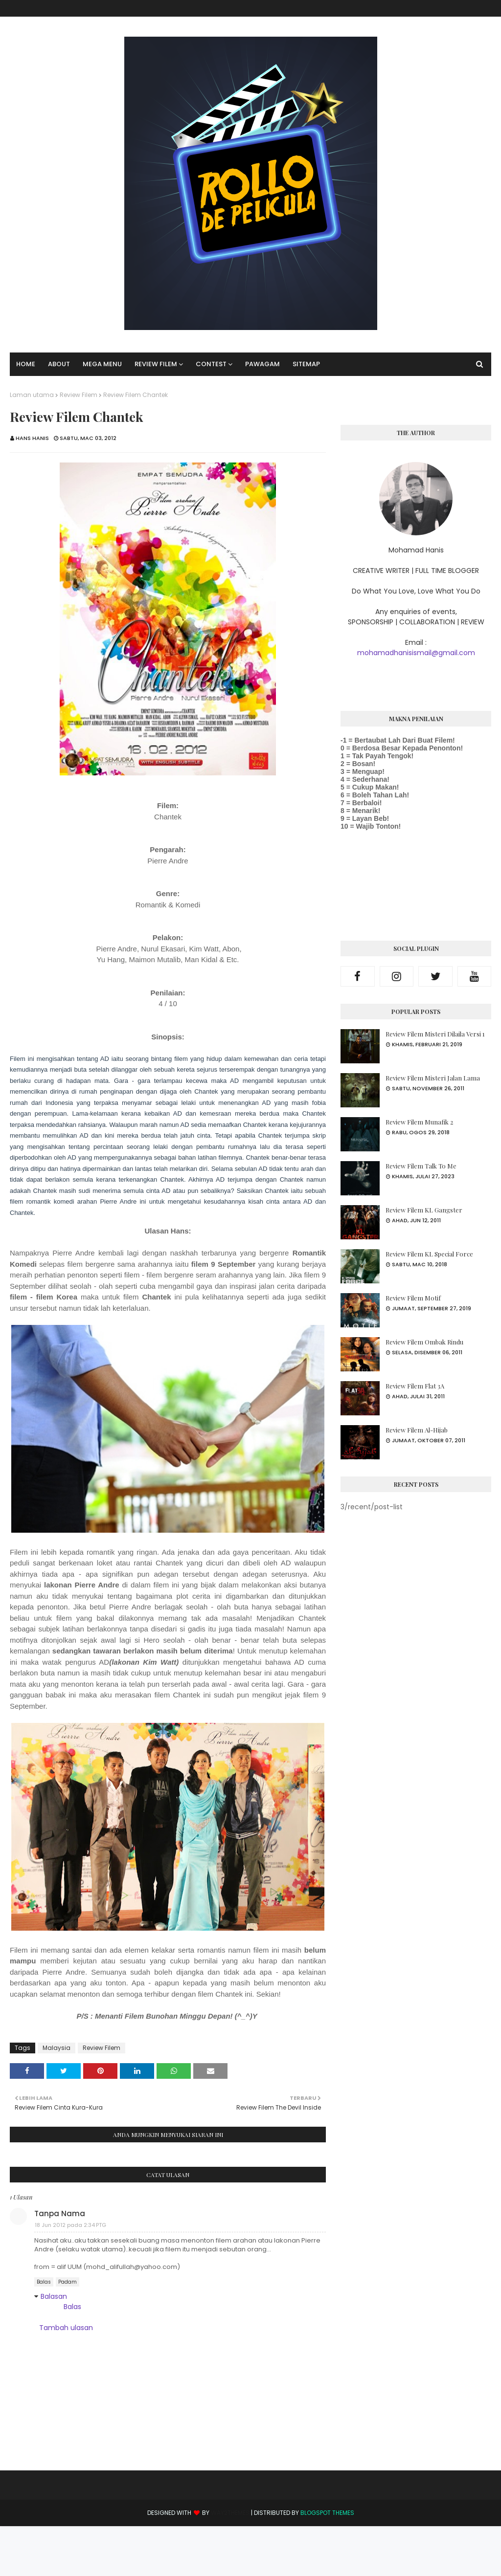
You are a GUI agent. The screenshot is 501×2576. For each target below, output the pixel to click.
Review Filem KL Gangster (424, 1210)
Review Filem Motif (413, 1298)
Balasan (54, 2296)
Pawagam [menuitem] (262, 364)
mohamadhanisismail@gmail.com (416, 653)
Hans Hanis (32, 438)
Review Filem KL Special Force (429, 1254)
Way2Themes (230, 2513)
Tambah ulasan (66, 2328)
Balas (44, 2282)
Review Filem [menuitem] (156, 364)
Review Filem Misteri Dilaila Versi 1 (435, 1034)
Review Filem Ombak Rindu (424, 1342)
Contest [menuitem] (211, 364)
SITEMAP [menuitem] (306, 364)
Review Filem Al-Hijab (417, 1430)
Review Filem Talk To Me (421, 1166)
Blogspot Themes (327, 2513)
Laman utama (32, 395)
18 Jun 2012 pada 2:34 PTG (70, 2225)
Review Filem (78, 395)
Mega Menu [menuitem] (102, 364)
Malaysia (56, 2048)
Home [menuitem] (25, 364)
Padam (67, 2282)
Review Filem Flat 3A (415, 1386)
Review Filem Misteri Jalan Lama (433, 1078)
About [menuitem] (59, 364)
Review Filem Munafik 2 (419, 1122)
